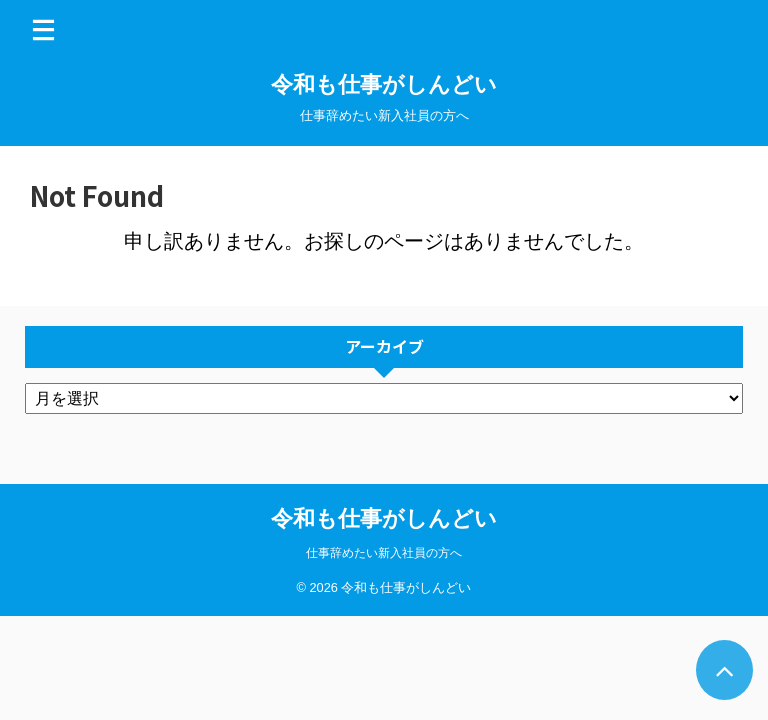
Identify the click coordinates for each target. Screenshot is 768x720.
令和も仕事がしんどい (384, 84)
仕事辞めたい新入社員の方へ (384, 553)
